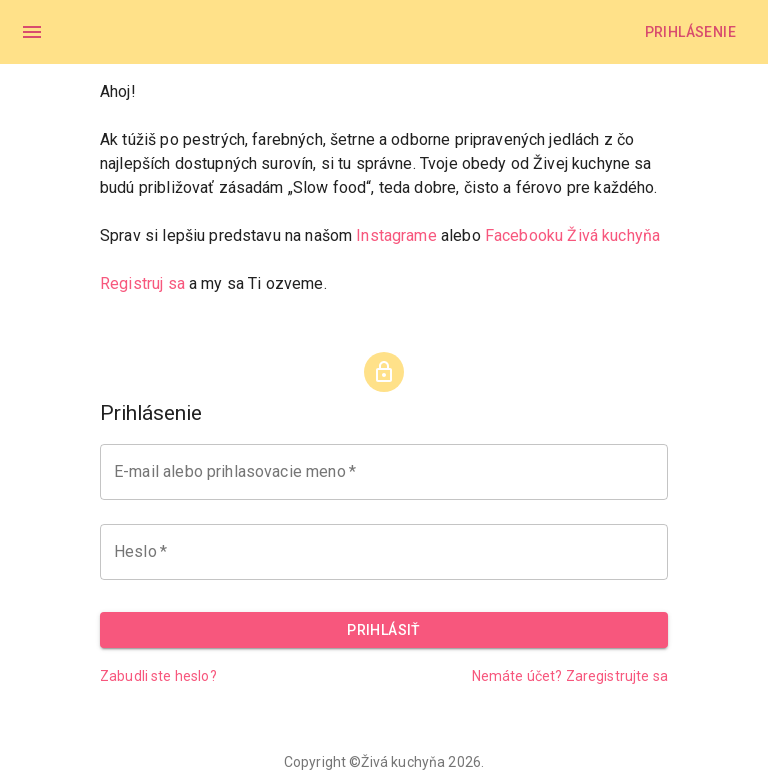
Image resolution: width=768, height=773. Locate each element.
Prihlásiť (384, 630)
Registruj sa (142, 283)
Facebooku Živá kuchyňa (572, 235)
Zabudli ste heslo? (158, 676)
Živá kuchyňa (403, 762)
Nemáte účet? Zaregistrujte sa (570, 676)
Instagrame (396, 235)
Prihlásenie (690, 32)
